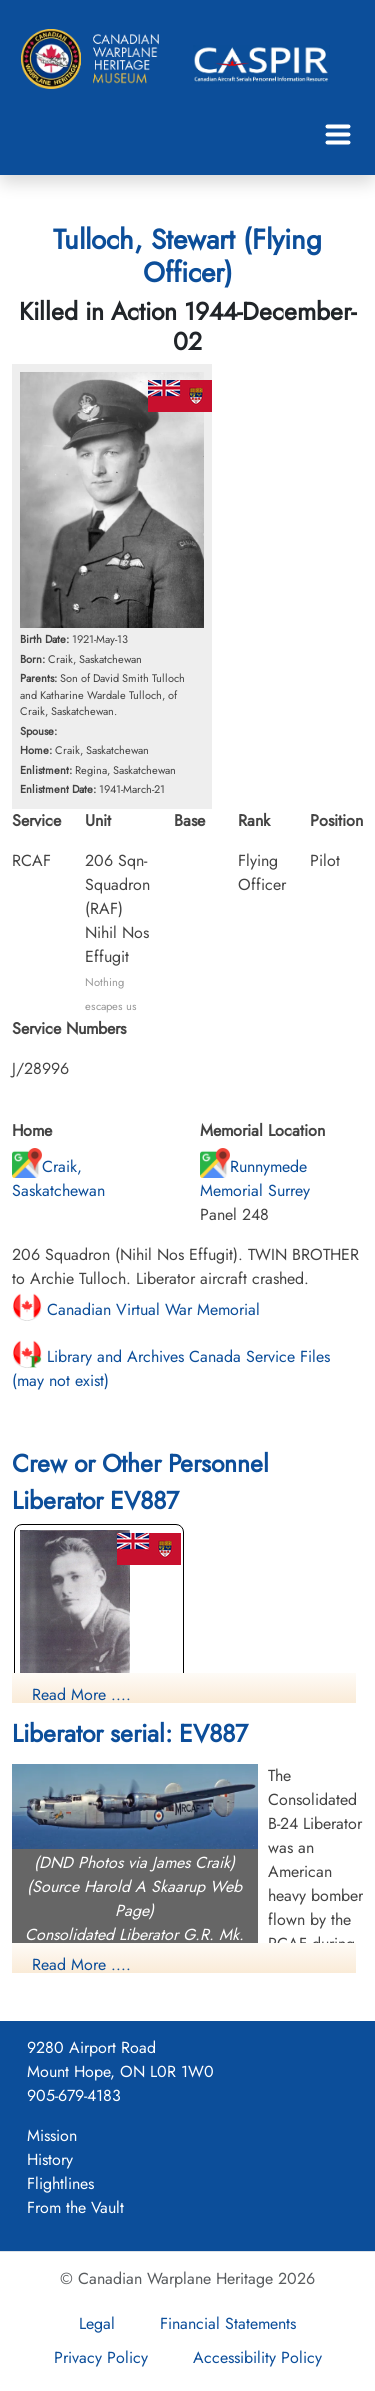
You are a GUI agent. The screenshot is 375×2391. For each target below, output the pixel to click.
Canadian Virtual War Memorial (136, 1309)
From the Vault (75, 2207)
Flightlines (60, 2183)
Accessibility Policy (257, 2357)
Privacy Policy (101, 2357)
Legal (97, 2323)
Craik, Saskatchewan (58, 1178)
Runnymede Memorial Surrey (255, 1178)
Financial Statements (228, 2323)
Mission (52, 2135)
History (50, 2159)
